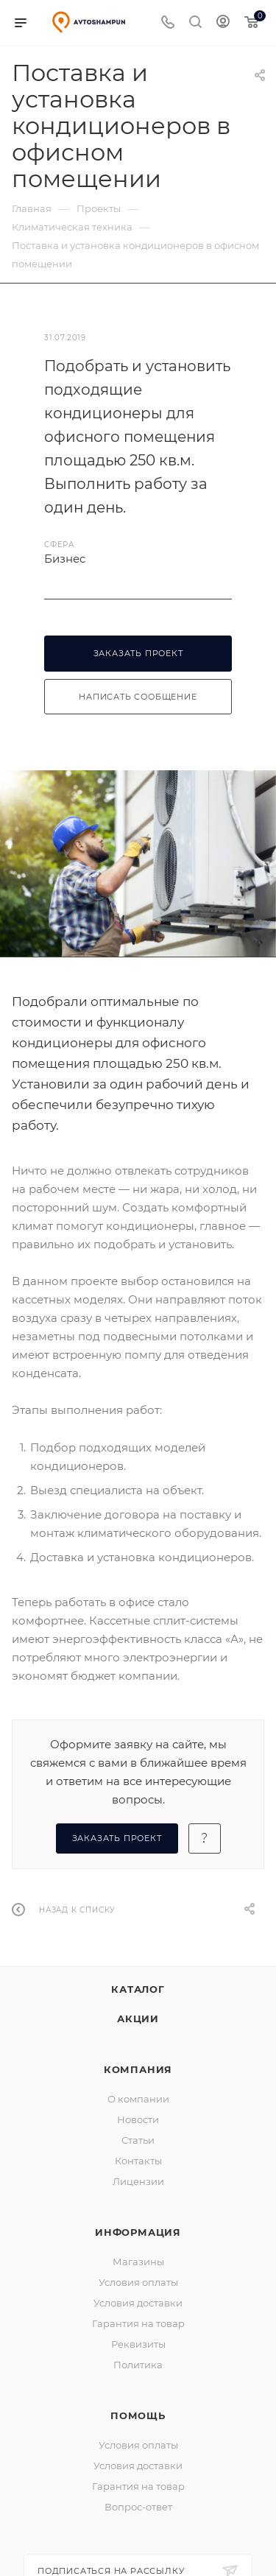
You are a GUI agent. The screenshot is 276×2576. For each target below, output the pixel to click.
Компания (138, 2069)
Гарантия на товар (138, 2323)
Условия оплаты (138, 2282)
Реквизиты (138, 2344)
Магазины (138, 2261)
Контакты (138, 2161)
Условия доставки (138, 2303)
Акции (138, 2018)
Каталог (138, 1989)
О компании (138, 2099)
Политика (138, 2365)
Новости (138, 2119)
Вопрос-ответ (138, 2507)
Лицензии (138, 2181)
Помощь (138, 2415)
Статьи (138, 2140)
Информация (138, 2232)
